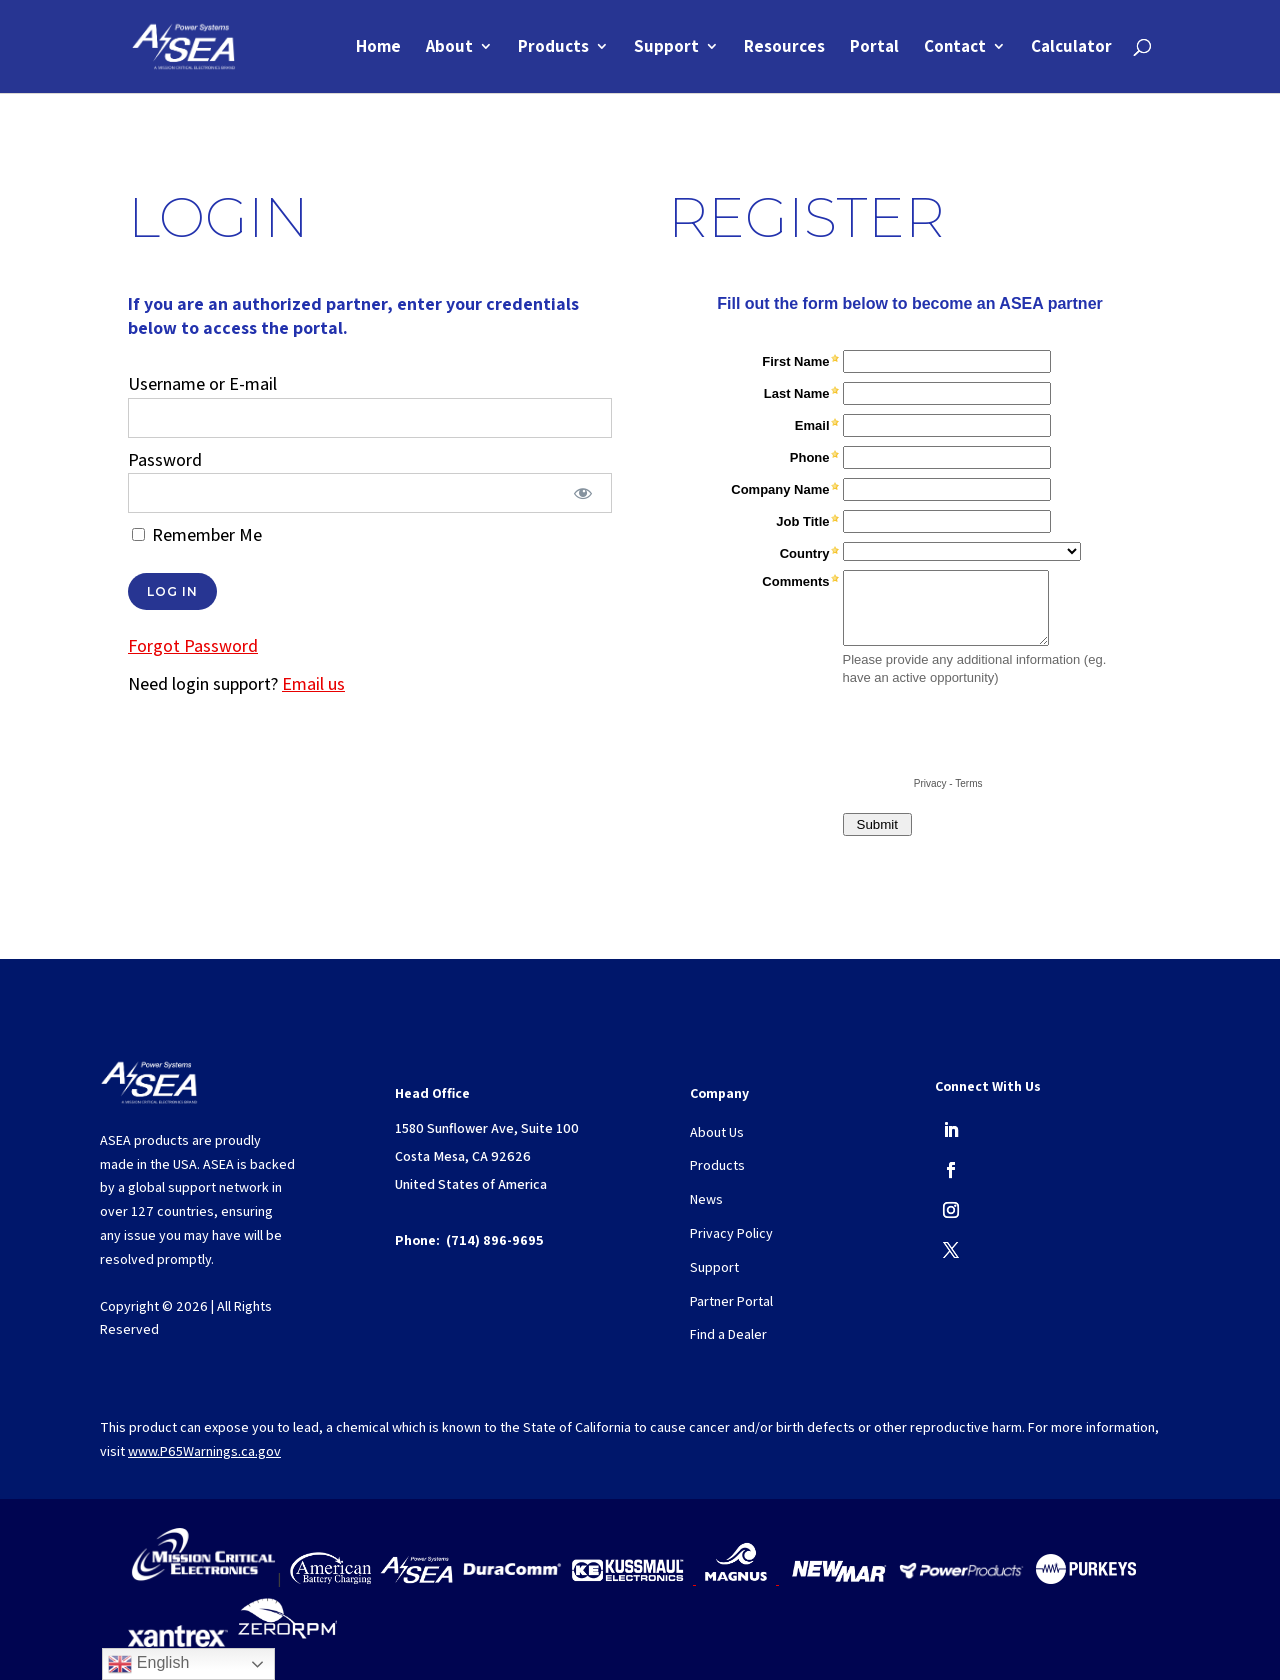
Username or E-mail (202, 383)
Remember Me (197, 534)
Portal (874, 49)
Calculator (1071, 49)
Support (666, 49)
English (148, 1664)
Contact (955, 49)
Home (378, 49)
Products (553, 49)
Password (165, 459)
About (449, 49)
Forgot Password (193, 645)
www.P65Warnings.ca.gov (204, 1451)
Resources (784, 49)
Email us (313, 683)
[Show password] (583, 493)
